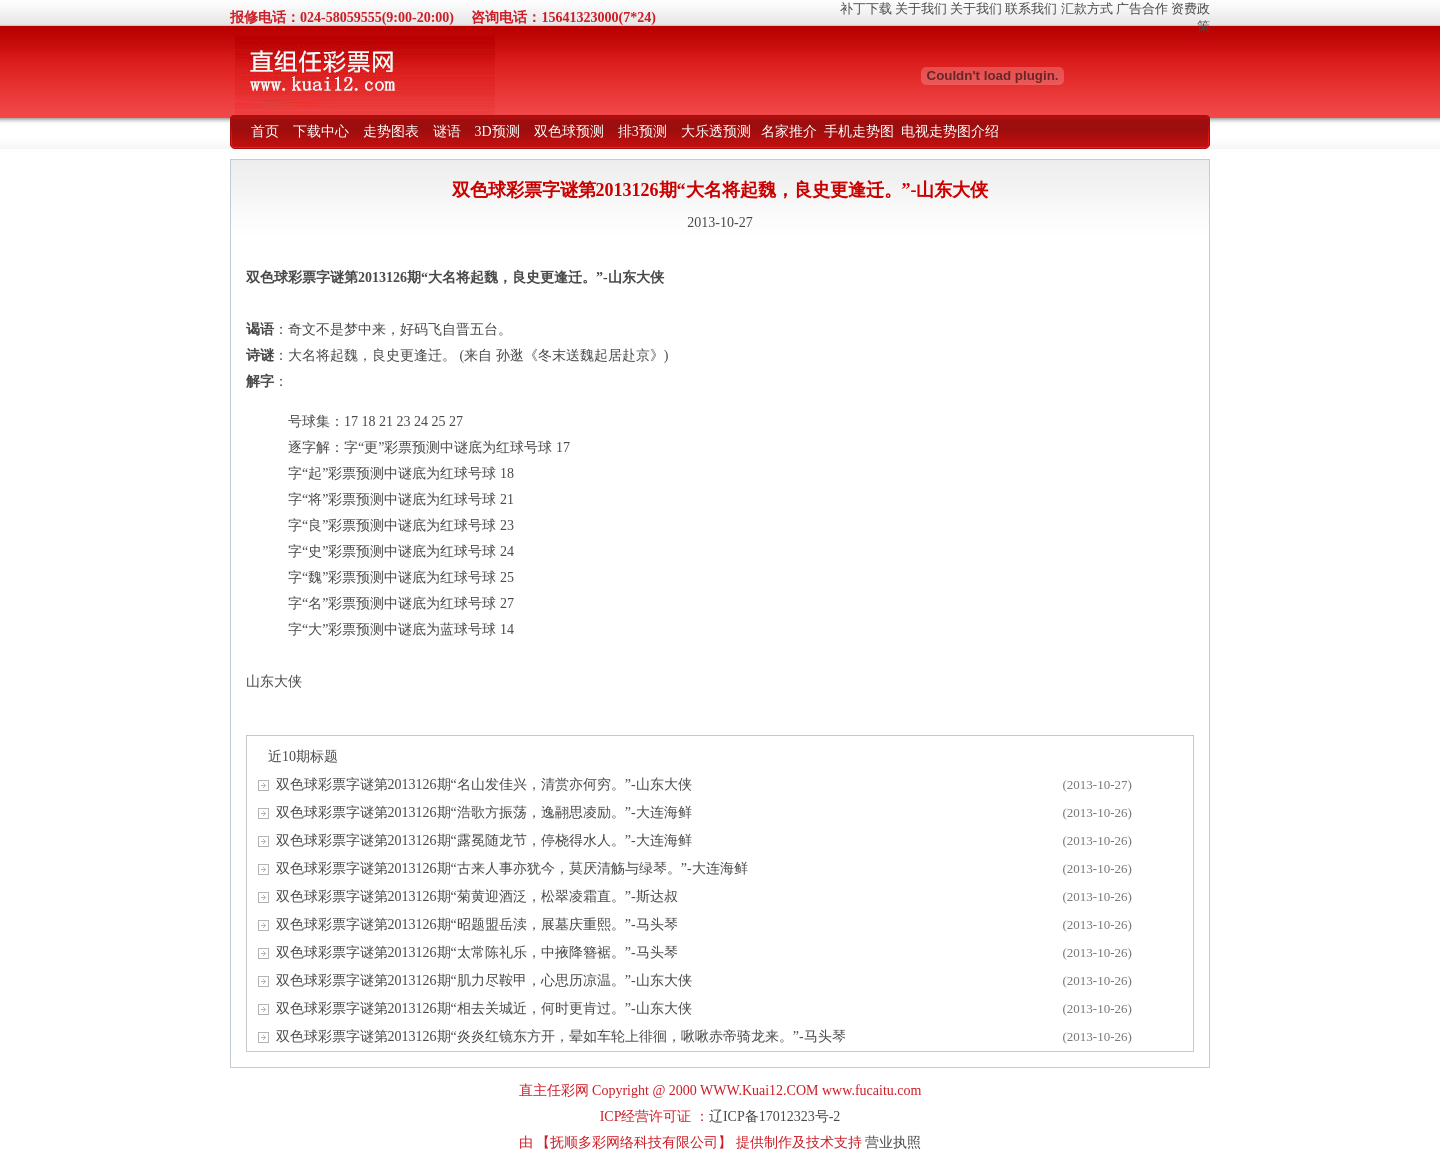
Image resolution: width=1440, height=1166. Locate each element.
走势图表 (391, 131)
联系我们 (1031, 8)
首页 (265, 131)
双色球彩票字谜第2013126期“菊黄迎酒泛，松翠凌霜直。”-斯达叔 (477, 896)
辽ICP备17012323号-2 (774, 1116)
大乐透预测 (716, 131)
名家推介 (789, 131)
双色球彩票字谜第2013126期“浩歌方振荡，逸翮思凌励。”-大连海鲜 (484, 812)
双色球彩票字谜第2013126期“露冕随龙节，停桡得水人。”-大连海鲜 (484, 840)
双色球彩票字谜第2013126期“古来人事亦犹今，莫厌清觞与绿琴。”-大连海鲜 (512, 868)
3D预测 (497, 131)
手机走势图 (859, 131)
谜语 (447, 131)
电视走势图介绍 (950, 131)
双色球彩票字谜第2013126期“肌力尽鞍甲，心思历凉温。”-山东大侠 (484, 980)
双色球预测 (569, 131)
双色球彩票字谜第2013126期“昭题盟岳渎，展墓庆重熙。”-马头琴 (477, 924)
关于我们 (921, 8)
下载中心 (321, 131)
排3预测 (642, 131)
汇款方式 (1087, 8)
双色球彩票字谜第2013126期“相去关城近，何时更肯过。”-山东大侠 (484, 1008)
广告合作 (1142, 8)
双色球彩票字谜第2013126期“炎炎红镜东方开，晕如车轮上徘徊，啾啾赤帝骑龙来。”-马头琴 (561, 1036)
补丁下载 (866, 8)
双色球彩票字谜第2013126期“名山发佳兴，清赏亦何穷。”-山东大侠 (484, 784)
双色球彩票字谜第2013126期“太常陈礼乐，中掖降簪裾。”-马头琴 (477, 952)
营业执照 (893, 1142)
